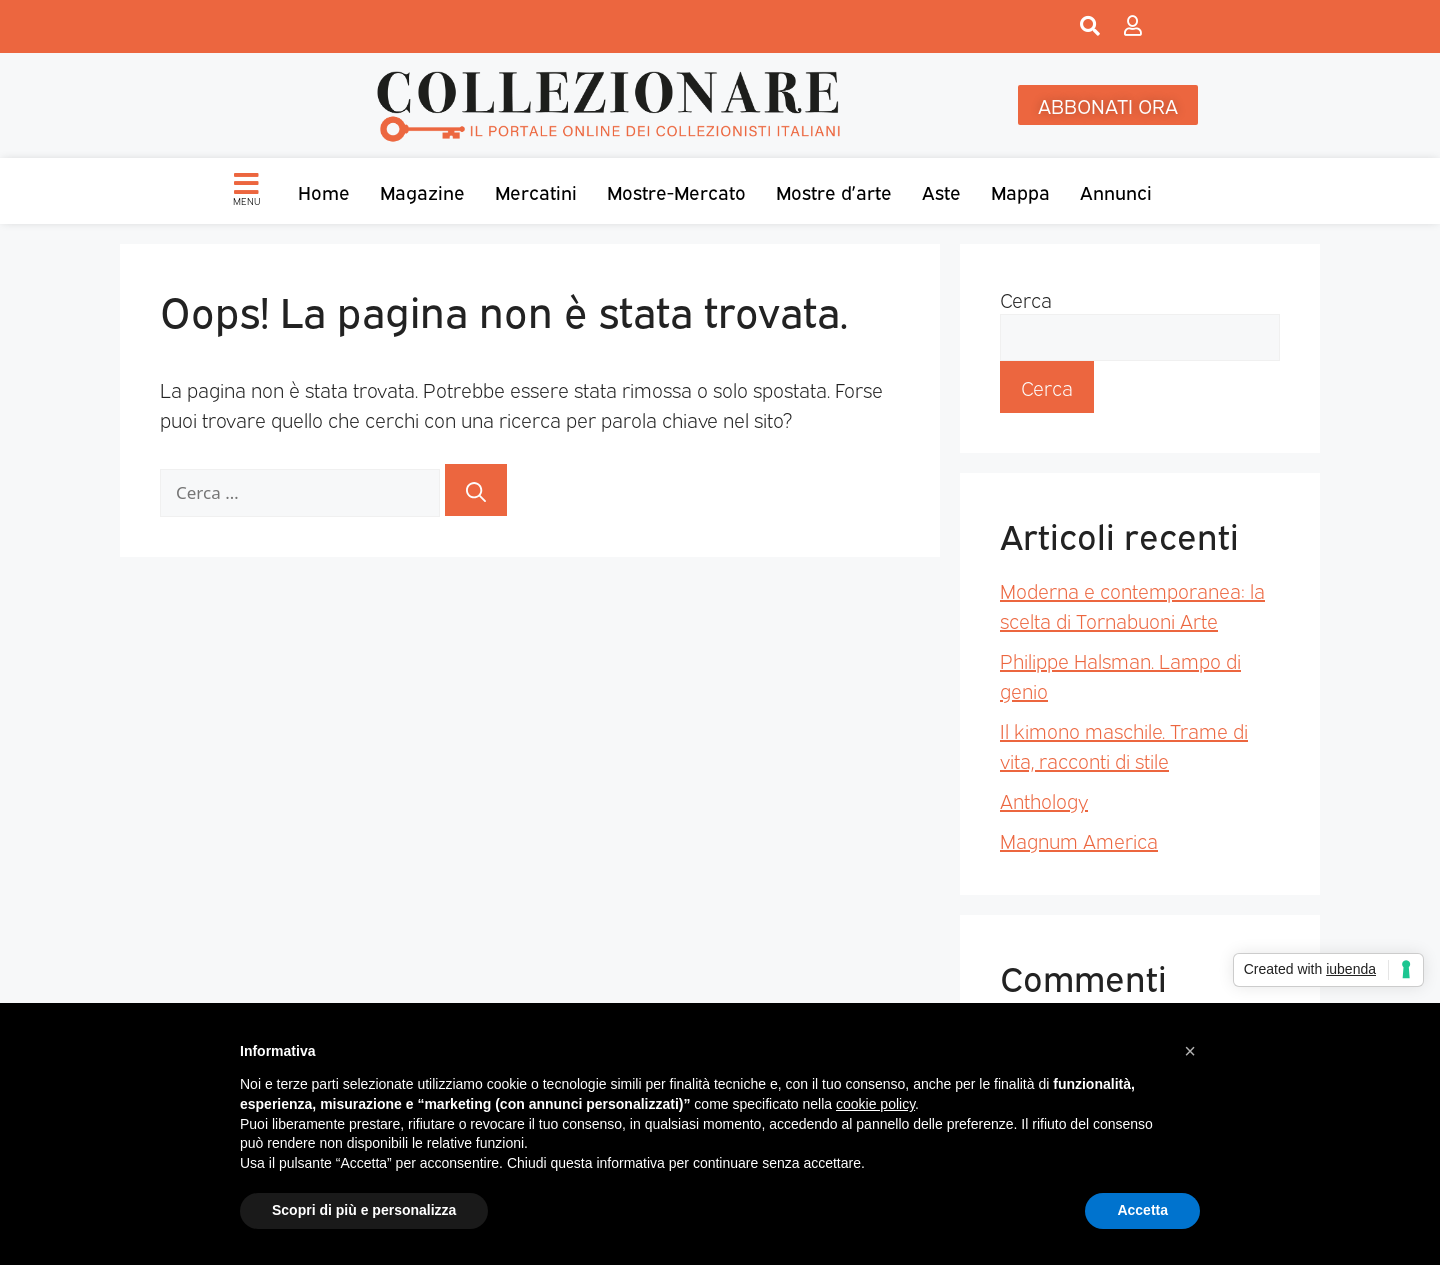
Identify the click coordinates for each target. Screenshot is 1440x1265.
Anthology (1044, 800)
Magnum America (1079, 840)
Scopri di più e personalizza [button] (364, 1210)
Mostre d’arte (834, 191)
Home (324, 191)
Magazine (422, 191)
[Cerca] (476, 490)
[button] (1190, 1051)
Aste (941, 191)
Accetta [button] (1142, 1210)
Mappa (1020, 191)
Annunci (1116, 191)
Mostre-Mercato (676, 191)
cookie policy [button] (875, 1104)
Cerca (1026, 299)
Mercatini (536, 191)
